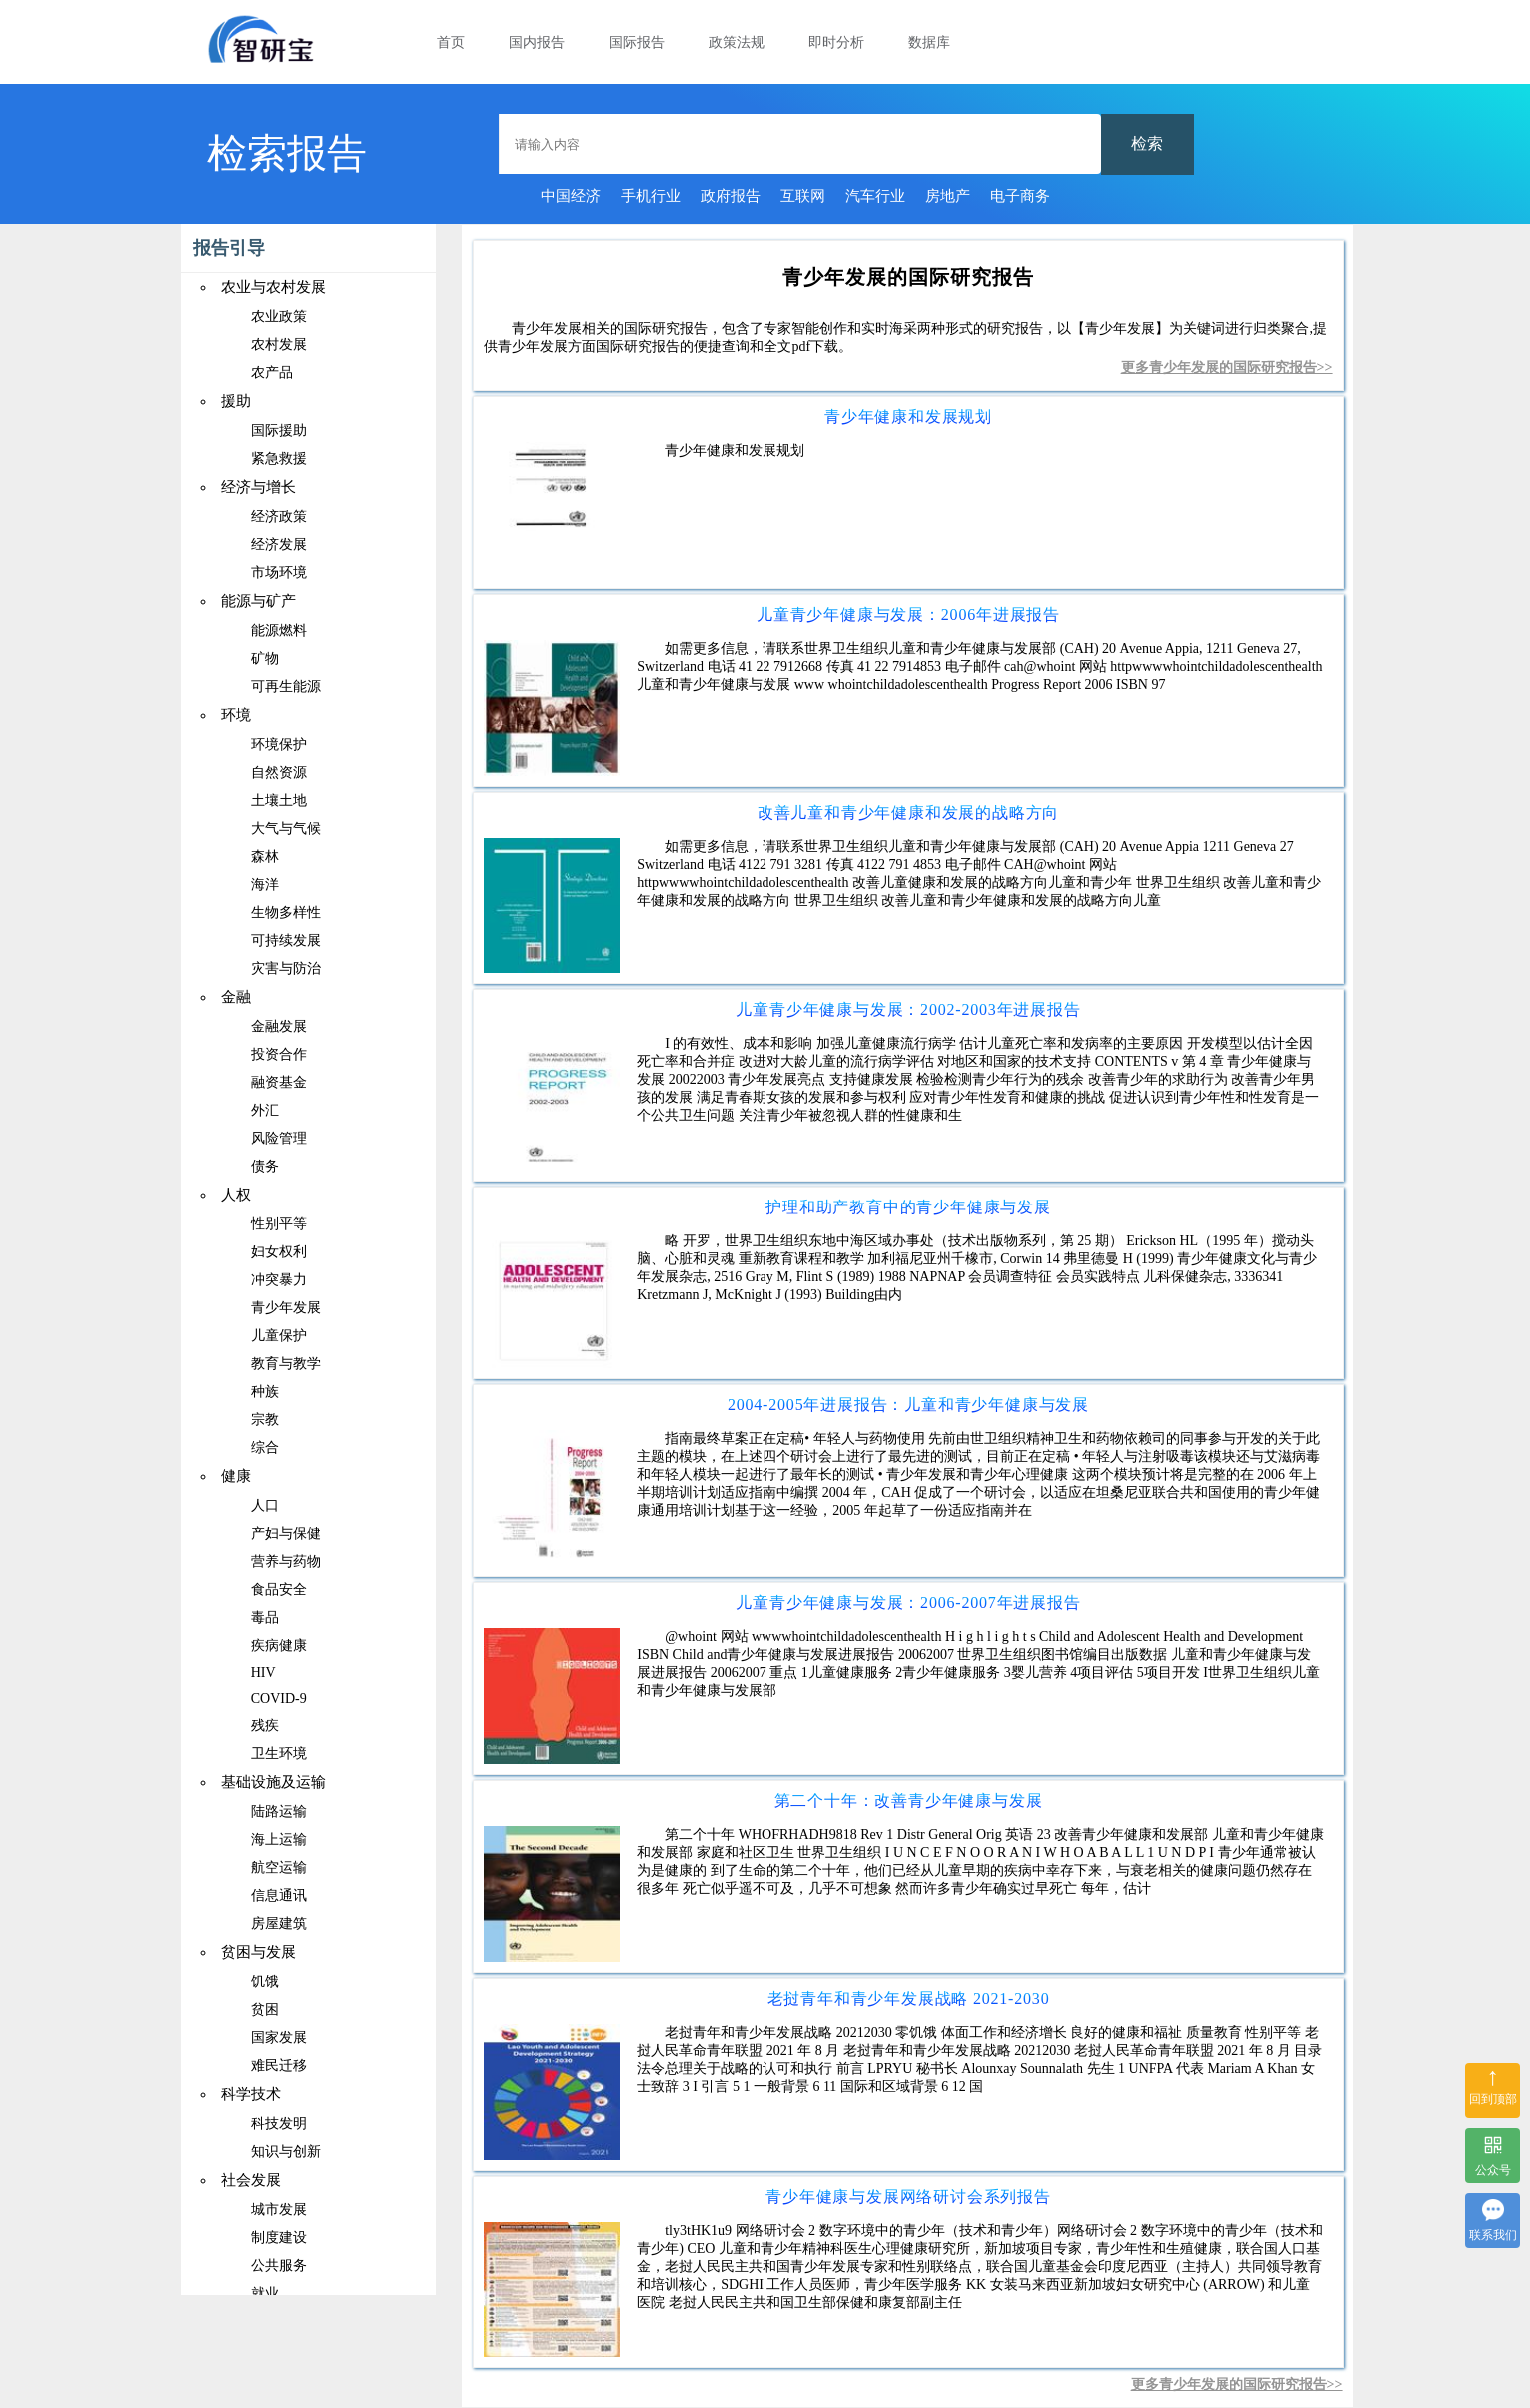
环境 (236, 715)
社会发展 (251, 2180)
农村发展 (279, 344)
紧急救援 (279, 458)
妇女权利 (279, 1251)
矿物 (265, 658)
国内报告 (537, 42)
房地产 (947, 196)
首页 (451, 42)
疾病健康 (279, 1645)
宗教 (265, 1419)
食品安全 (279, 1589)
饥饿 (265, 1981)
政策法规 (737, 42)
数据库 (929, 42)
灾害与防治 (286, 968)
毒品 (265, 1617)
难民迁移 (279, 2065)
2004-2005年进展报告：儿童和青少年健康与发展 (908, 1404)
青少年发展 (286, 1307)
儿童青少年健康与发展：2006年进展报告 (908, 614)
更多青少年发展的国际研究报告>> (1227, 367)
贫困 (265, 2009)
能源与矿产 (258, 601)
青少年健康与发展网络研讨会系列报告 (908, 2196)
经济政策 (279, 516)
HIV (263, 1672)
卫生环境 (279, 1753)
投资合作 (279, 1054)
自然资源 (279, 772)
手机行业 (651, 196)
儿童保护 (279, 1335)
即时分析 (836, 42)
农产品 (272, 372)
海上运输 (279, 1839)
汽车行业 (875, 196)
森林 (265, 856)
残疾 (265, 1725)
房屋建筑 (279, 1923)
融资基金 (279, 1082)
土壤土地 (279, 800)
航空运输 (279, 1867)
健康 (236, 1476)
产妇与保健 (286, 1533)
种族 (265, 1391)
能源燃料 (279, 630)
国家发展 (279, 2037)
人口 (265, 1505)
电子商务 (1020, 196)
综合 (265, 1447)
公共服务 (279, 2265)
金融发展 (279, 1026)
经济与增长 (258, 487)
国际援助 (279, 430)
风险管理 (279, 1138)
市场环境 (279, 572)
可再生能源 (286, 686)
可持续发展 (286, 940)
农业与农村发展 (273, 287)
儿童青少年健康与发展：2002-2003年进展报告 (908, 1009)
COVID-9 (279, 1698)
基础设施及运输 (273, 1782)
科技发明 (279, 2123)
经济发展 (279, 544)
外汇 (265, 1110)
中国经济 (571, 196)
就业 (265, 2293)
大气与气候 (286, 828)
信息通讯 (279, 1895)
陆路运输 (279, 1811)
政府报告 (731, 196)
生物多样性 (286, 912)
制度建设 (279, 2237)
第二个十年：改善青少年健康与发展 (908, 1800)
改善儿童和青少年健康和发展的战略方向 (908, 812)
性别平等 (279, 1223)
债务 (265, 1166)
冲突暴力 (279, 1279)
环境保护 (279, 744)
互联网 (802, 196)
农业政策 (279, 316)
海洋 (265, 884)
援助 (236, 401)
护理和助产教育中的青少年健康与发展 (908, 1207)
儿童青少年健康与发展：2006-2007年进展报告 (908, 1602)
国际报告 (637, 42)
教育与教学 (286, 1363)
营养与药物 (286, 1561)
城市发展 (279, 2209)
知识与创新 (286, 2151)
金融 (236, 997)
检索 (1147, 143)
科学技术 (251, 2094)
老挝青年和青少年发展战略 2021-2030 (908, 1998)
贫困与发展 (258, 1952)
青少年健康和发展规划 (908, 416)
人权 (236, 1195)
